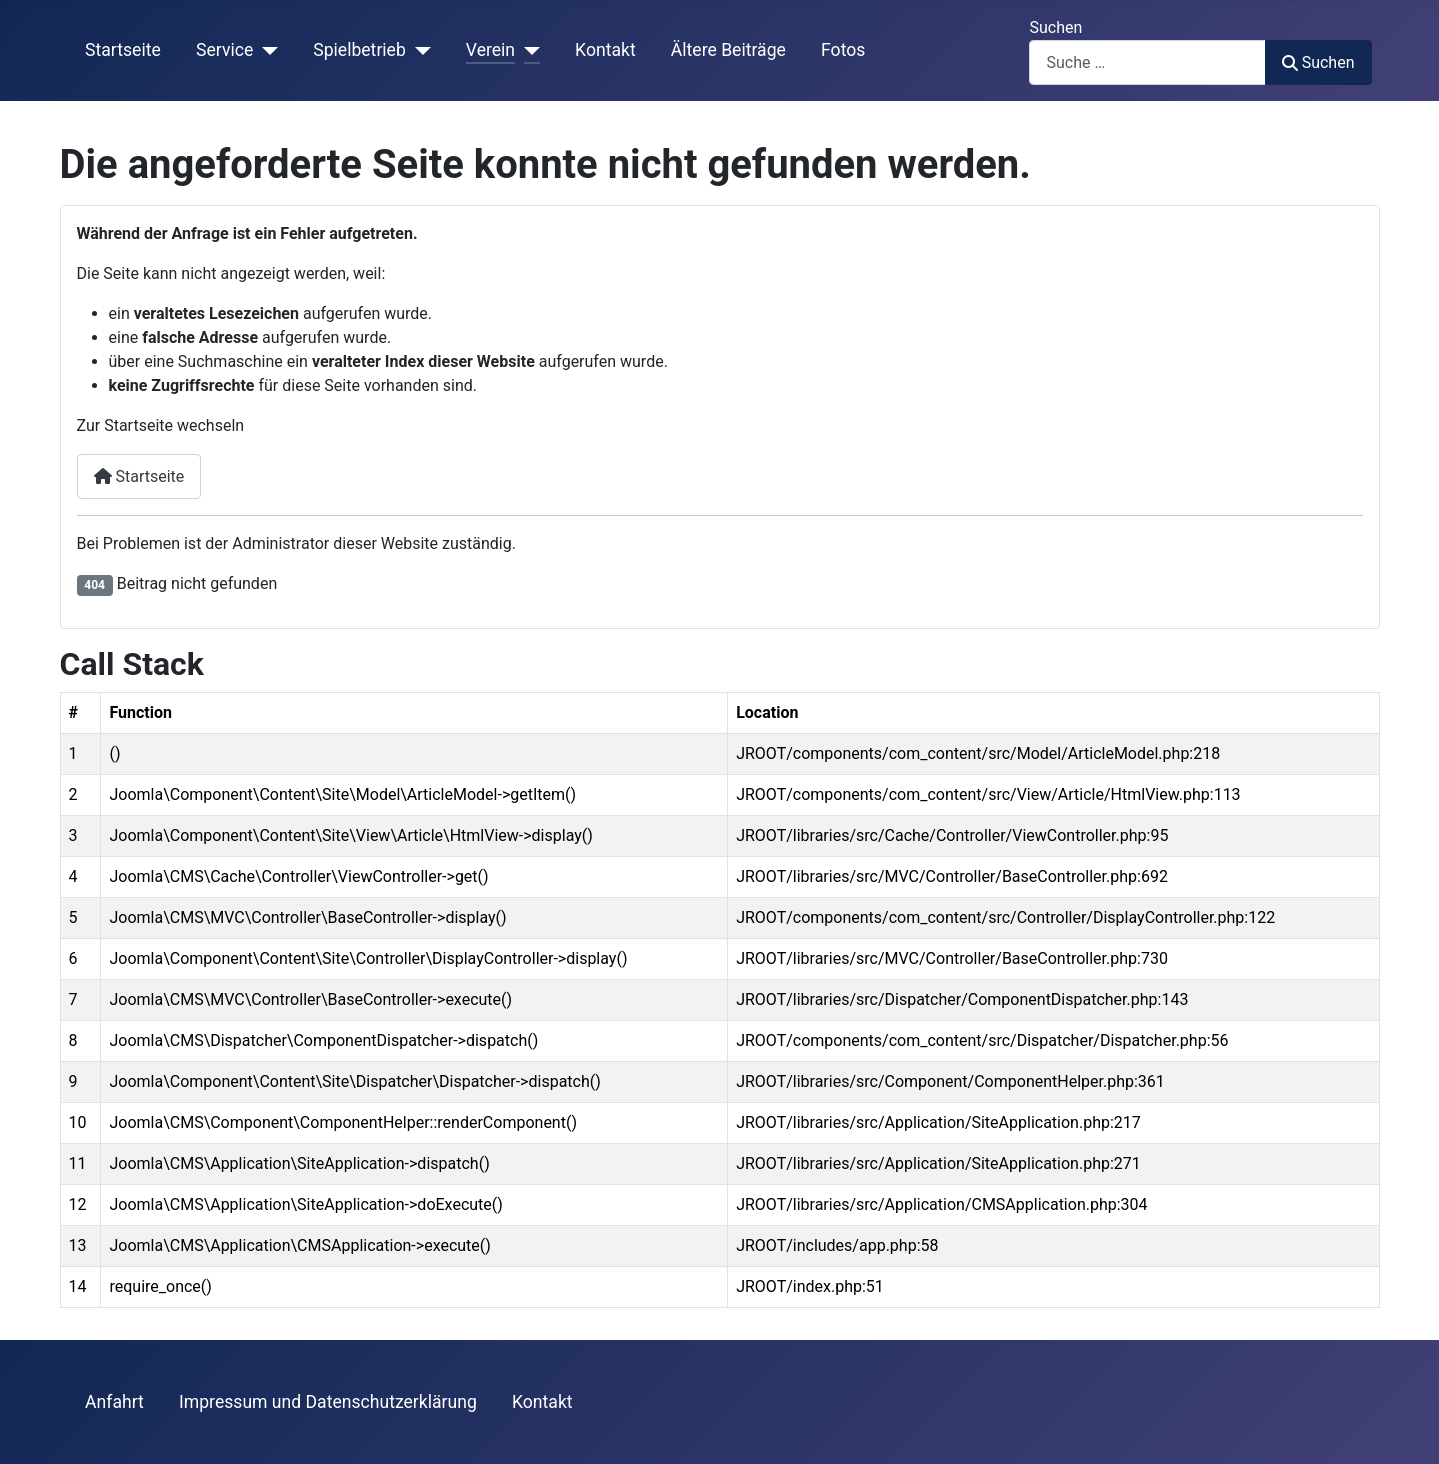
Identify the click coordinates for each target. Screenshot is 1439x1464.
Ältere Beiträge (728, 50)
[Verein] (527, 50)
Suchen (1055, 27)
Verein (490, 50)
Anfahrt (114, 1402)
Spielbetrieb (359, 50)
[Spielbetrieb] (418, 50)
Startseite (123, 50)
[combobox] (1147, 62)
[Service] (265, 50)
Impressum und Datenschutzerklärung (328, 1402)
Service (224, 50)
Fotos (843, 50)
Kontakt (605, 50)
